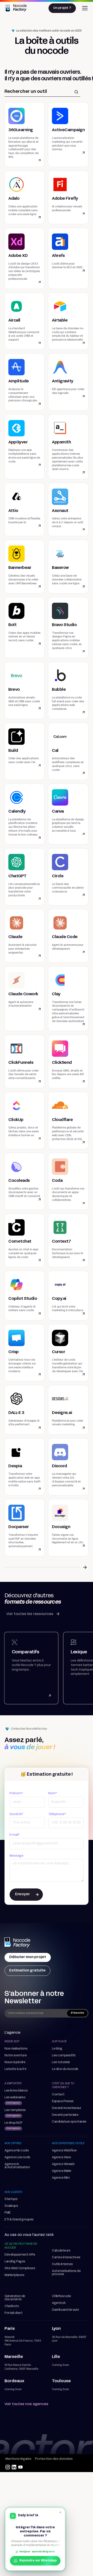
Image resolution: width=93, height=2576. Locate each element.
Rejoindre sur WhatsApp (35, 2560)
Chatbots (12, 2306)
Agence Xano (61, 2157)
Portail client (13, 2313)
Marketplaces (14, 2275)
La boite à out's (15, 2069)
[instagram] (7, 2467)
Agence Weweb (63, 2164)
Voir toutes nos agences (26, 2404)
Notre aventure (16, 2055)
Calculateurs (61, 2250)
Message (16, 1855)
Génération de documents (15, 2298)
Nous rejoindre (15, 2062)
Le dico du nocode (65, 2069)
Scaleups (11, 2206)
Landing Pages (15, 2261)
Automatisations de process (66, 2273)
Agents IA (59, 2303)
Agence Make (61, 2171)
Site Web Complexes (20, 2268)
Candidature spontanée (69, 2121)
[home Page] (18, 1942)
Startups (11, 2199)
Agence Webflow (64, 2150)
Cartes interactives (66, 2257)
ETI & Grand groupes (19, 2219)
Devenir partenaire (65, 2115)
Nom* (52, 1793)
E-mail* (14, 1835)
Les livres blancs (16, 2090)
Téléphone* (57, 1814)
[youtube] (20, 2467)
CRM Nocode (61, 2296)
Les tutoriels (61, 2062)
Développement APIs (20, 2254)
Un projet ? (62, 8)
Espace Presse (63, 2101)
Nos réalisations (16, 2048)
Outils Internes (62, 2264)
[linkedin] (14, 2467)
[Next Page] (84, 1567)
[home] (16, 8)
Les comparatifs (64, 2055)
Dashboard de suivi (65, 2309)
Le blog (57, 2048)
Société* (16, 1814)
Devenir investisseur (66, 2108)
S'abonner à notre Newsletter (34, 1998)
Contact (58, 2094)
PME (8, 2212)
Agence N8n (61, 2177)
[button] (83, 8)
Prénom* (16, 1793)
